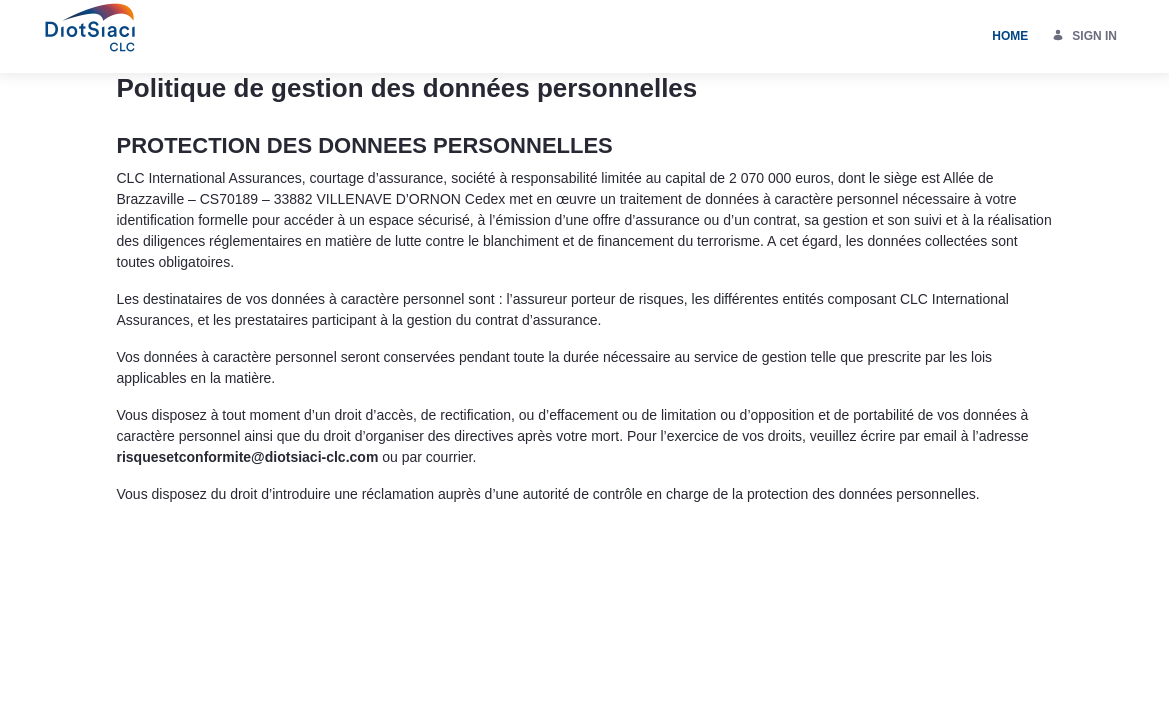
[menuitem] (1010, 36)
